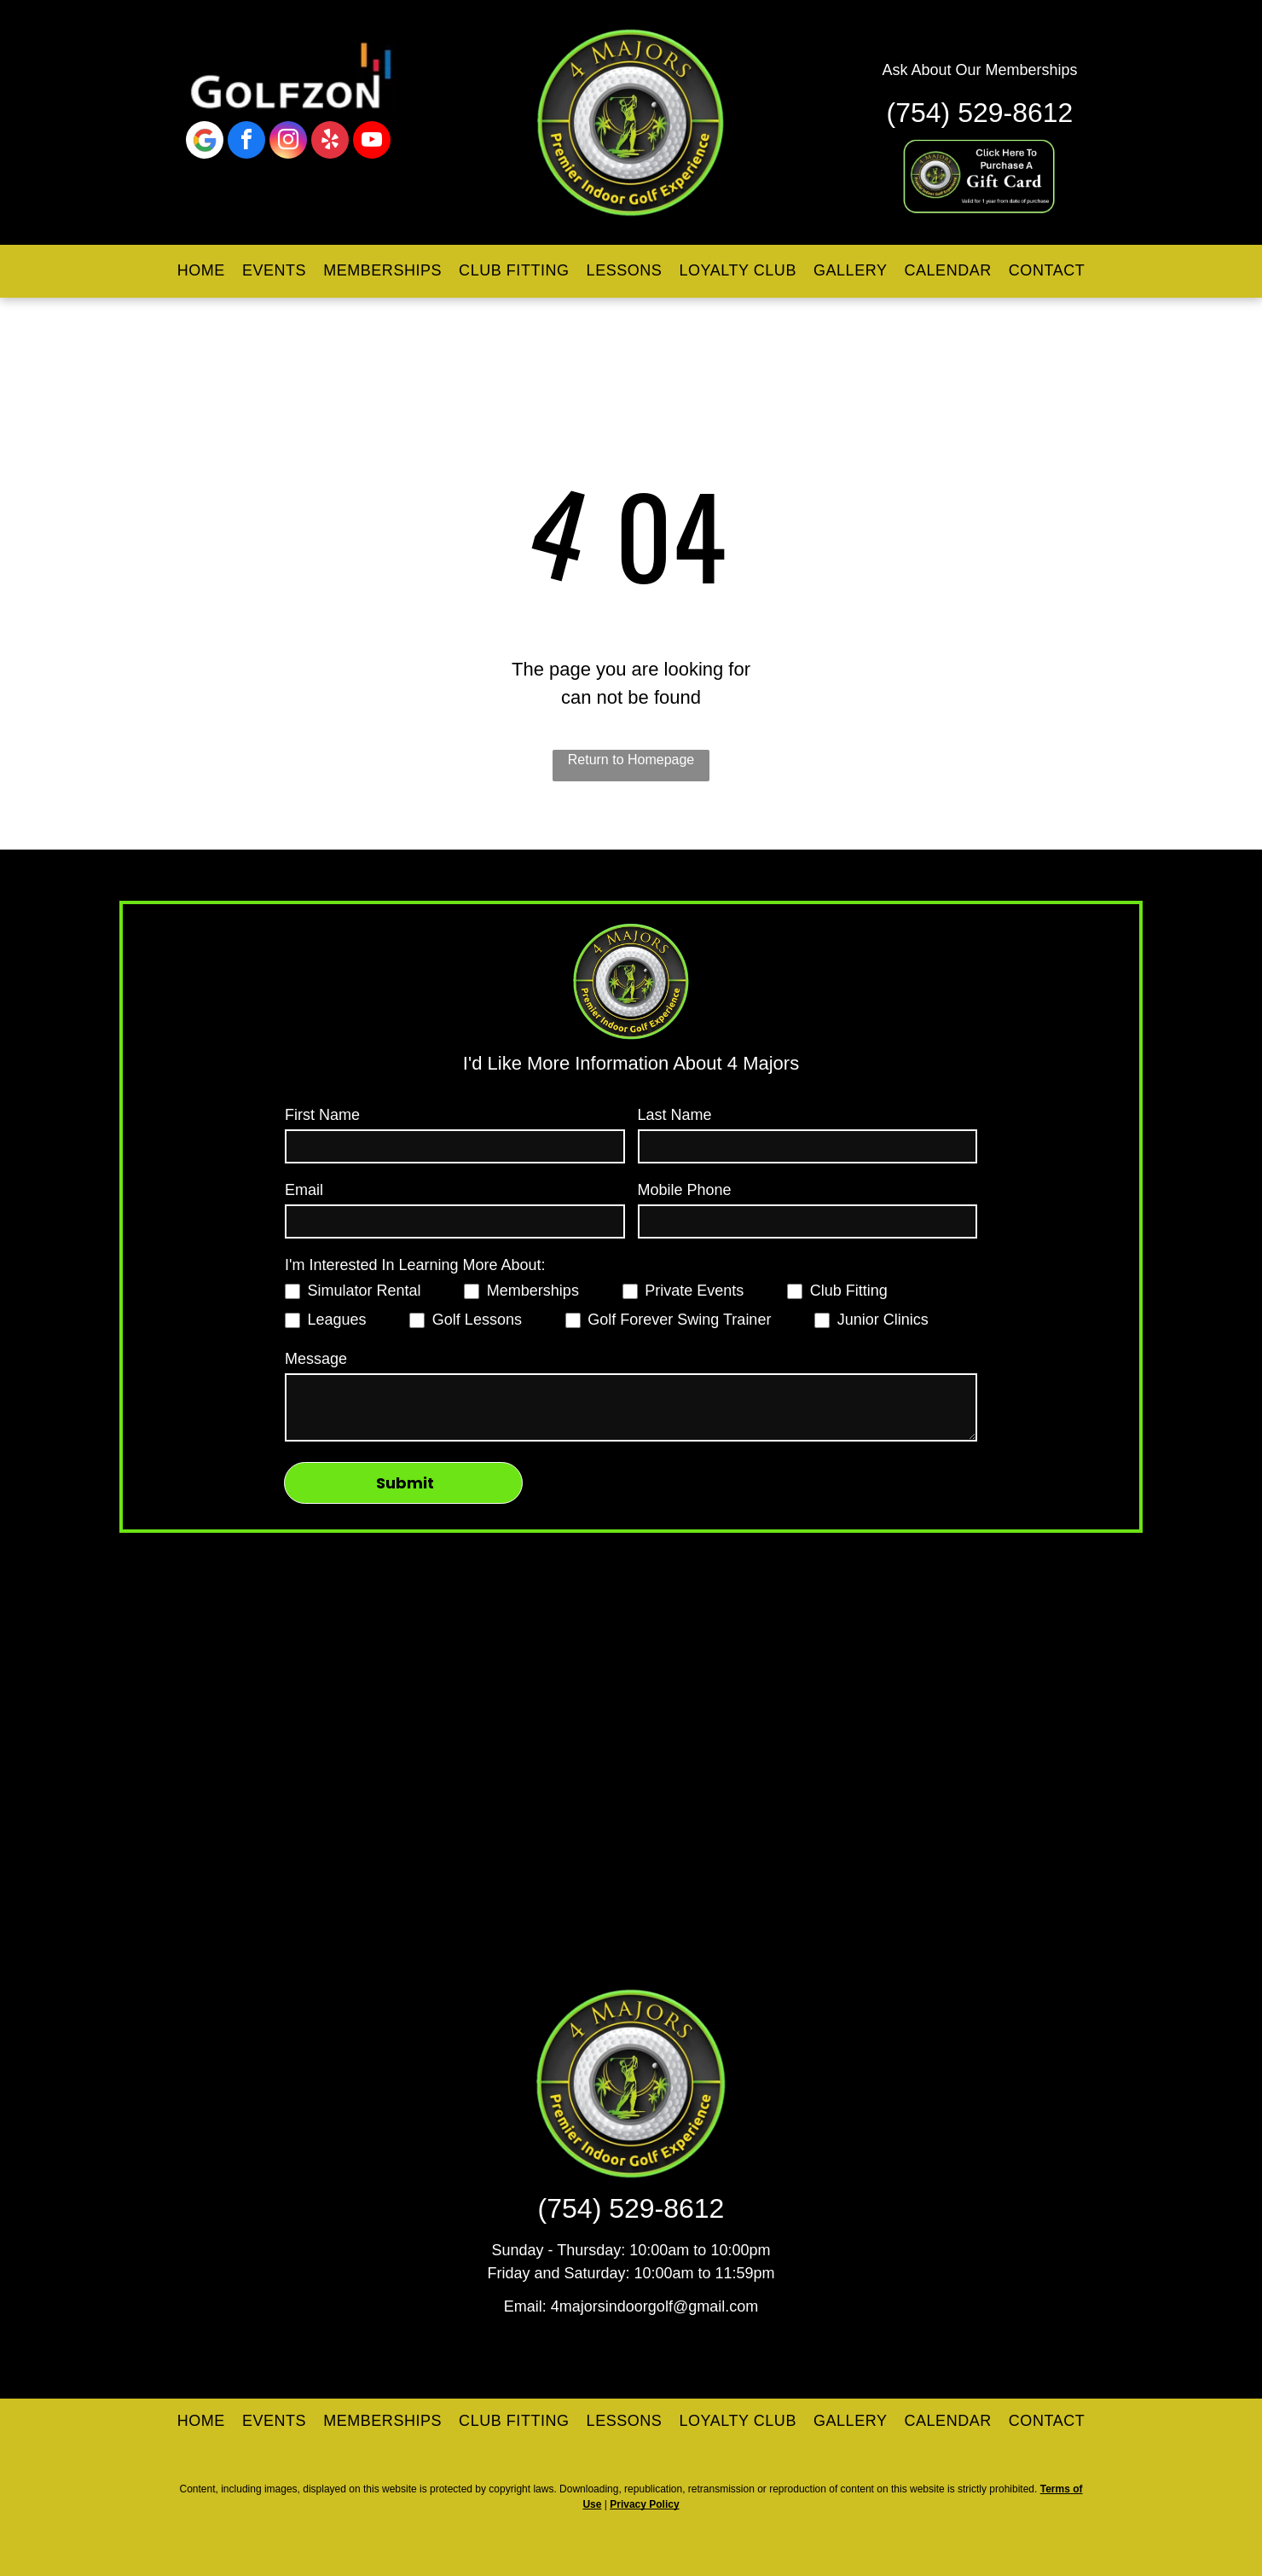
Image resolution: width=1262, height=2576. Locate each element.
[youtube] (372, 142)
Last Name (675, 1114)
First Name (322, 1114)
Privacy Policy (644, 2504)
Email (304, 1189)
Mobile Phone (685, 1189)
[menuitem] (201, 271)
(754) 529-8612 (980, 112)
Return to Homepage (631, 759)
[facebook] (246, 142)
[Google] (204, 142)
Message (316, 1358)
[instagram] (288, 142)
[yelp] (330, 142)
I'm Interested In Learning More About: (415, 1264)
